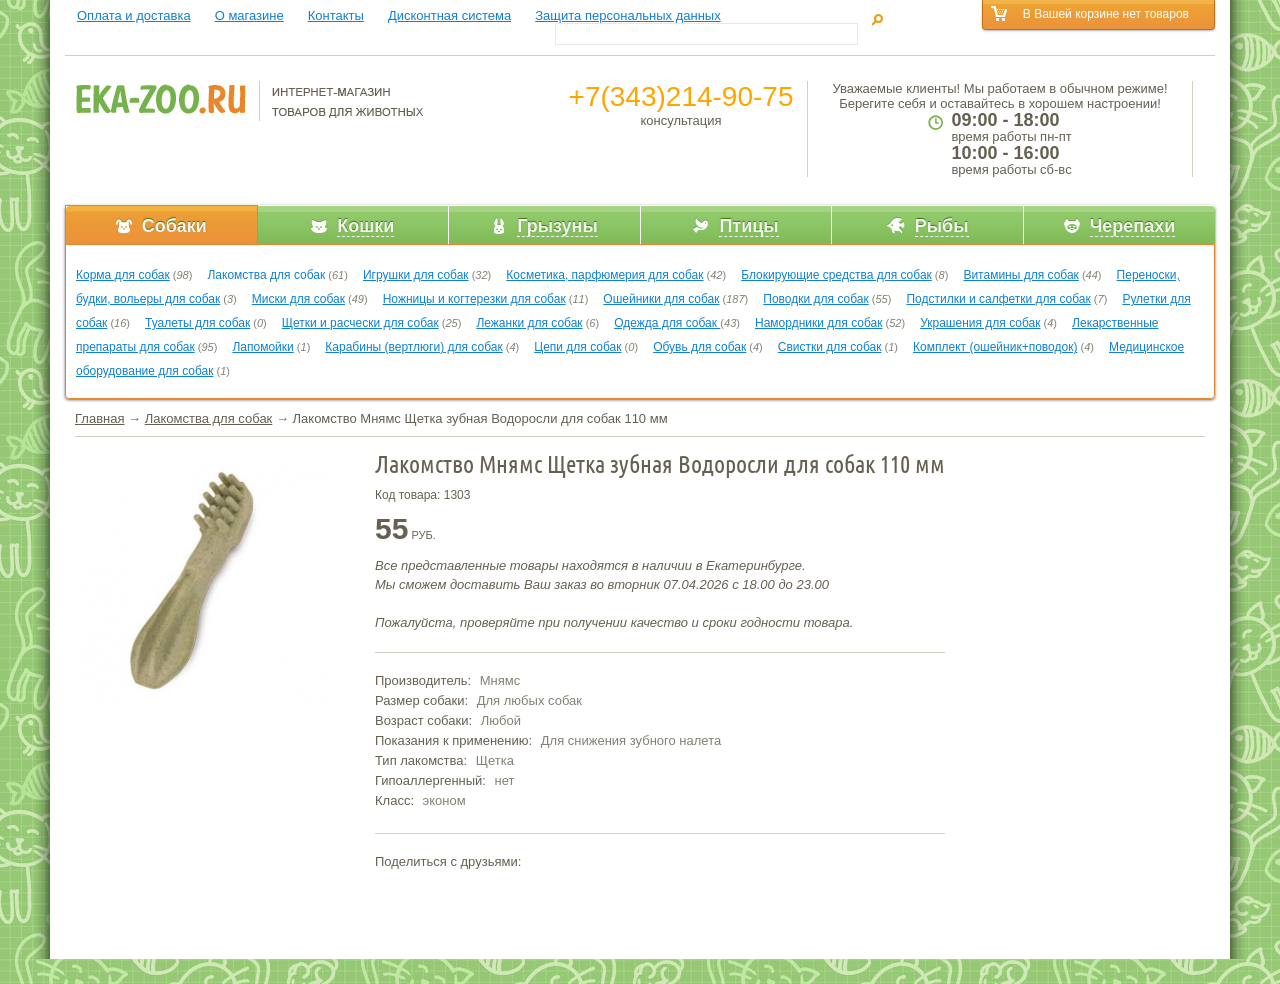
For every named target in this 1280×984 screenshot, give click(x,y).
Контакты (336, 15)
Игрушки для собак (416, 275)
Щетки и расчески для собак (360, 323)
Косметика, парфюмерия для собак (604, 275)
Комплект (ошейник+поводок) (995, 347)
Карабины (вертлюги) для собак (413, 347)
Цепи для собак (577, 347)
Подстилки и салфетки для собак (998, 299)
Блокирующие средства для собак (836, 275)
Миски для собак (298, 299)
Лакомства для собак (266, 275)
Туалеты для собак (197, 323)
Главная (99, 418)
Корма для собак (123, 275)
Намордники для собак (818, 323)
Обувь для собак (699, 347)
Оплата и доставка (134, 15)
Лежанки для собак (529, 323)
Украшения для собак (980, 323)
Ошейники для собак (661, 299)
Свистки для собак (830, 347)
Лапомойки (262, 347)
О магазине (249, 15)
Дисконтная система (449, 15)
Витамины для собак (1020, 275)
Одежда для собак (667, 323)
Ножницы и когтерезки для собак (474, 299)
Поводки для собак (815, 299)
